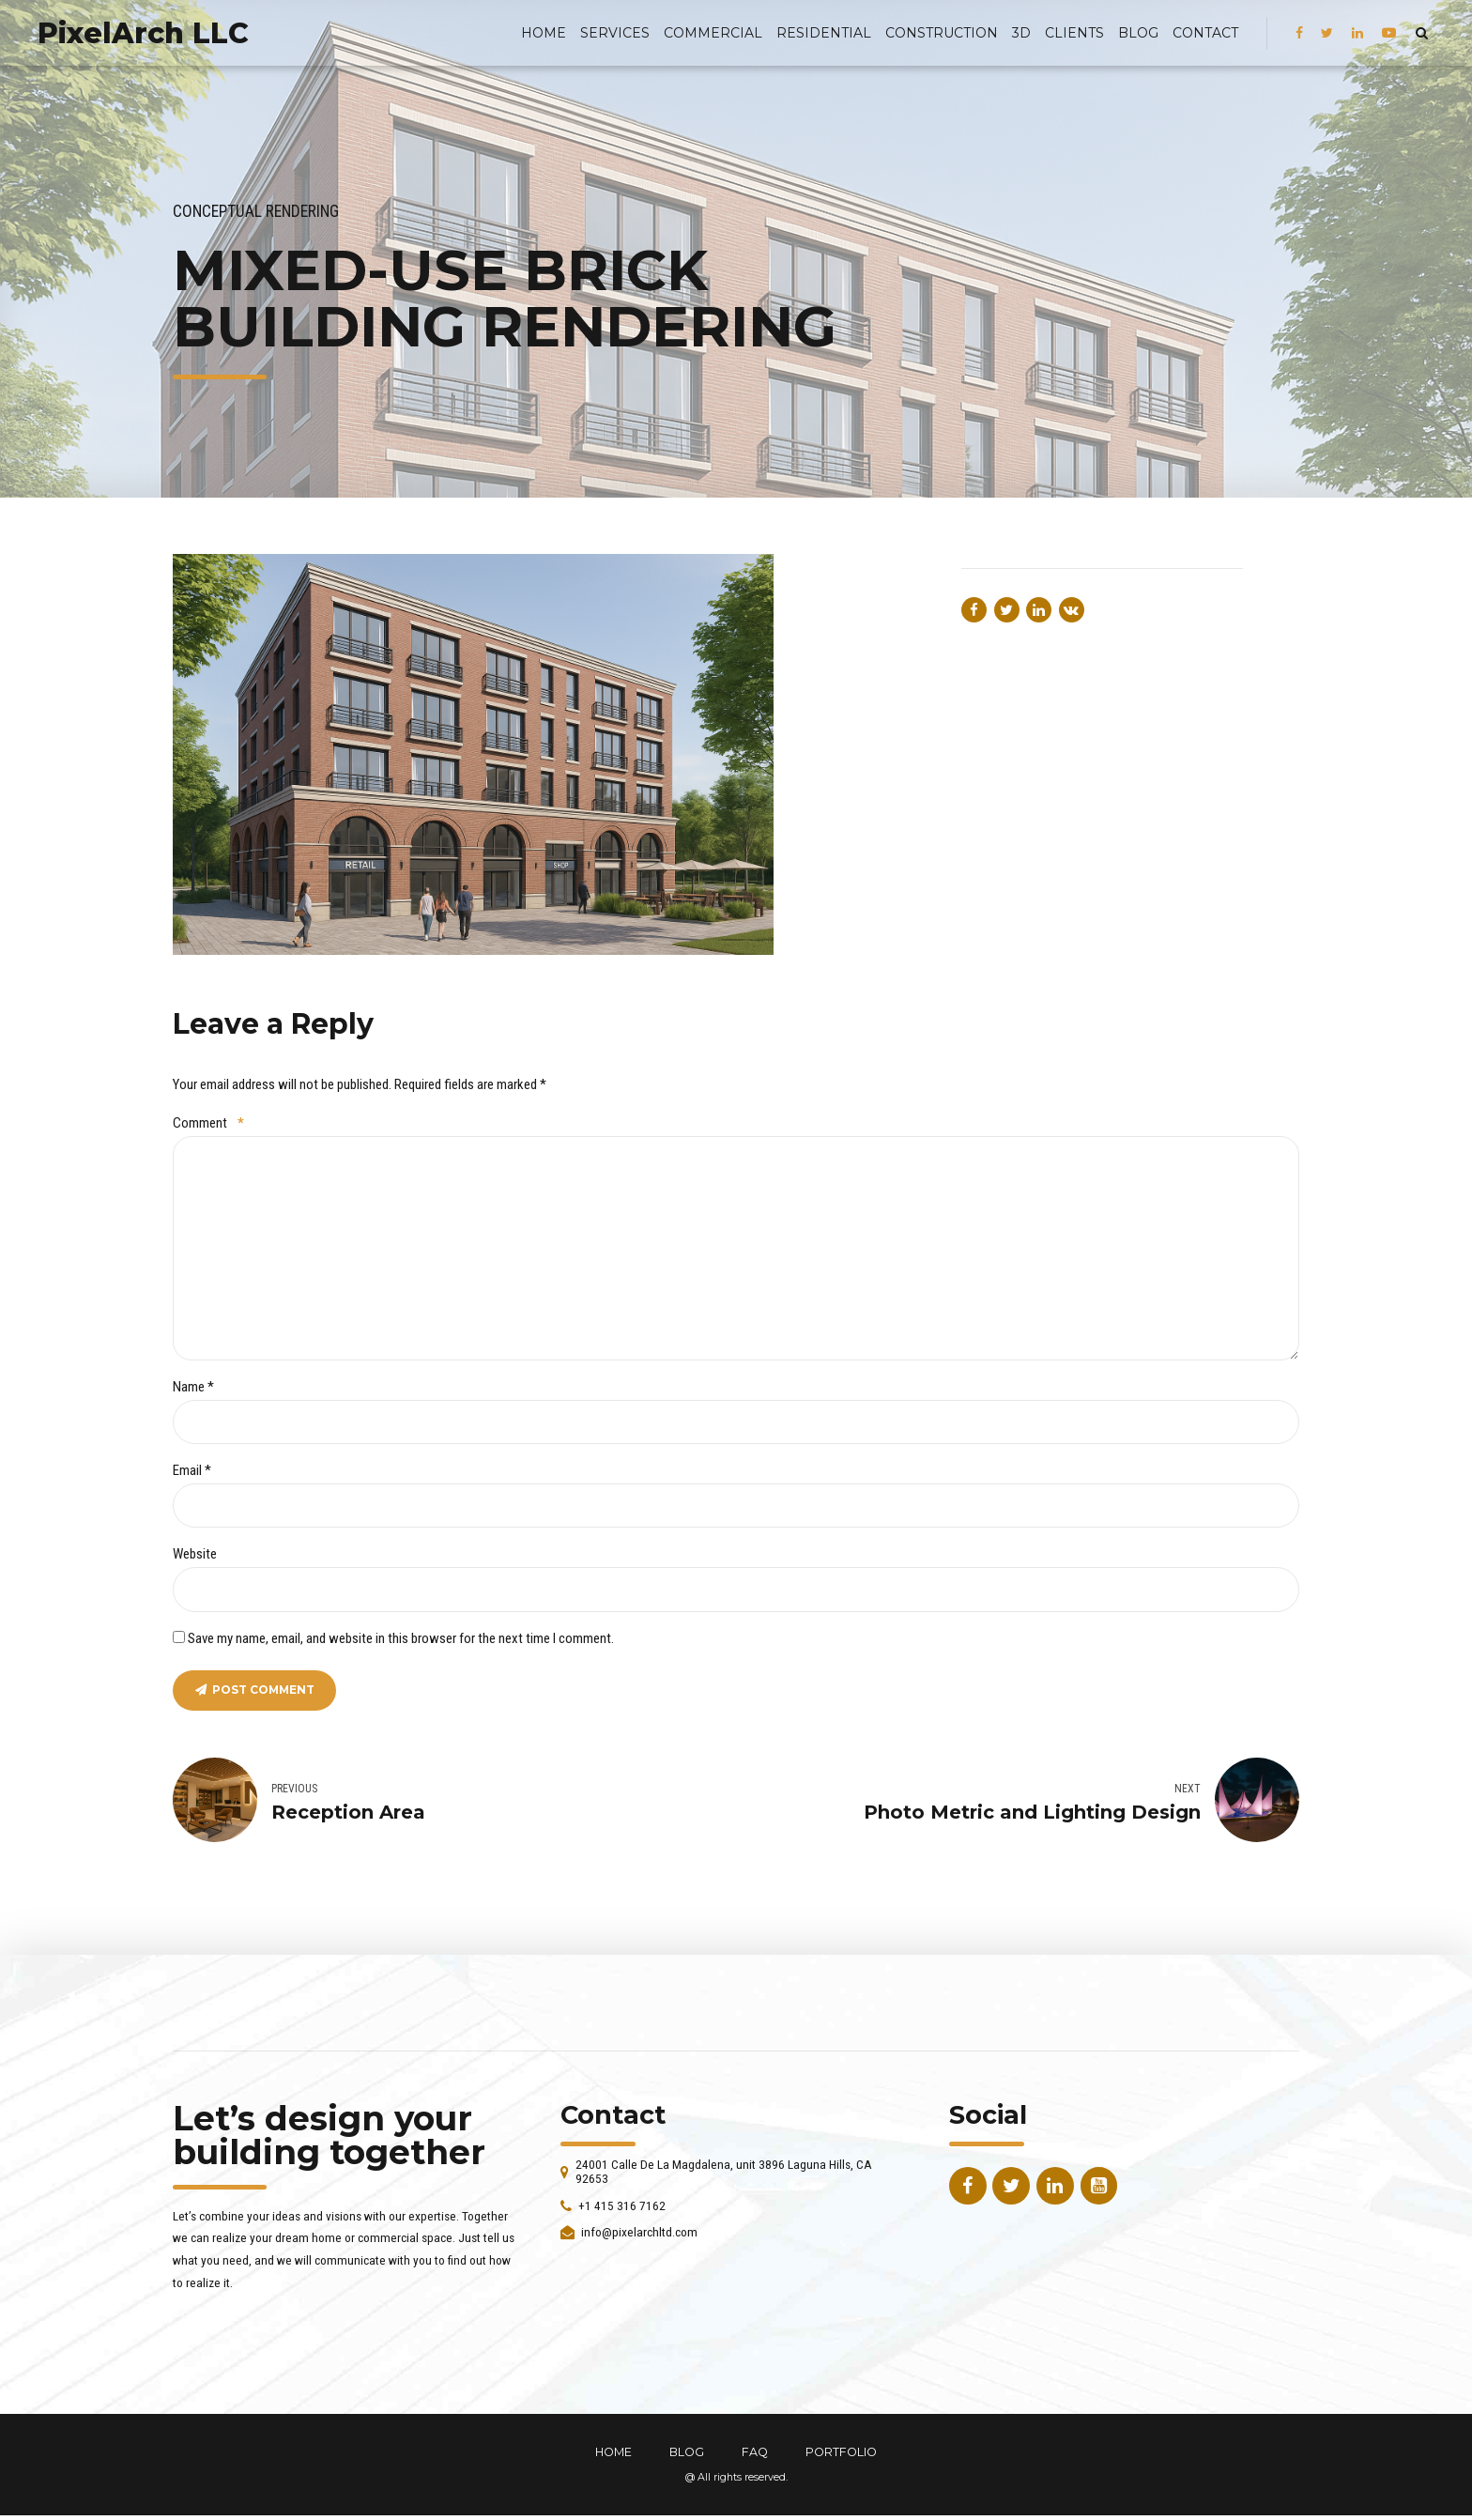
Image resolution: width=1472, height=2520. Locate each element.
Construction (941, 32)
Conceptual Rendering (256, 211)
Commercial (713, 32)
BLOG (1138, 32)
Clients (1074, 32)
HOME (613, 2457)
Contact (1205, 32)
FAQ (755, 2457)
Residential (823, 32)
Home (543, 32)
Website (195, 1557)
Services (615, 32)
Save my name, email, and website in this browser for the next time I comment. (401, 1641)
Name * (193, 1389)
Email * (192, 1474)
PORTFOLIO (841, 2457)
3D (1021, 32)
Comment (208, 1122)
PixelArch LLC (143, 33)
